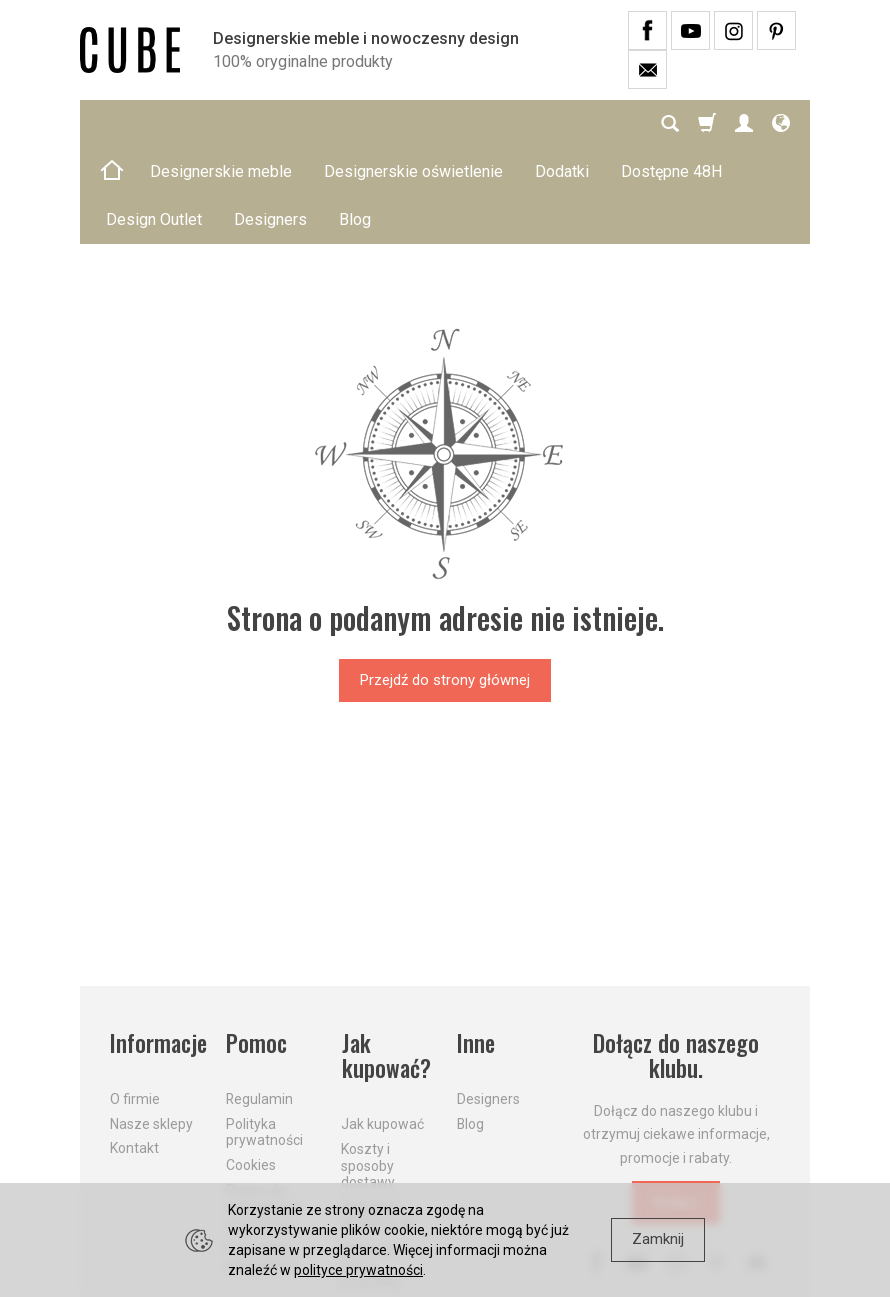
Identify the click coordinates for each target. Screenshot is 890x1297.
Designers (488, 1002)
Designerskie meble (221, 123)
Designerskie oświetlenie (413, 123)
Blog (470, 1027)
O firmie (135, 1002)
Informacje (156, 947)
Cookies (251, 1069)
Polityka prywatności (264, 1035)
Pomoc (256, 947)
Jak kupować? (385, 960)
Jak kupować (382, 1028)
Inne (476, 947)
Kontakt (134, 1052)
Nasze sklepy (151, 1027)
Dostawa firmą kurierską (370, 1169)
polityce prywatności (358, 1270)
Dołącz (676, 1106)
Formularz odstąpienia (263, 1160)
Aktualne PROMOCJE (378, 1119)
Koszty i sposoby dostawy (368, 1069)
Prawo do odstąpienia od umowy (263, 1110)
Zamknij (658, 1239)
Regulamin (259, 1002)
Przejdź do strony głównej (445, 584)
